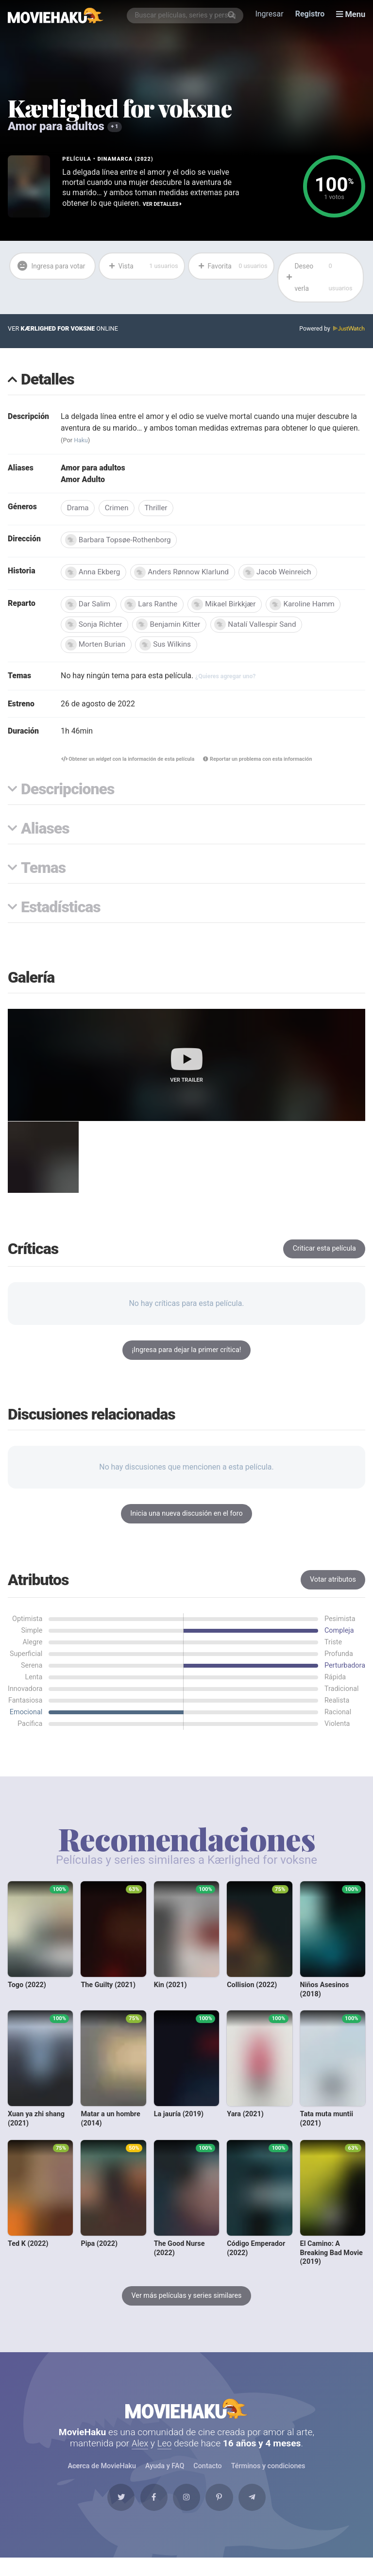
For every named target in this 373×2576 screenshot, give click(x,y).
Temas (43, 873)
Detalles (47, 381)
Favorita (232, 266)
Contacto (207, 2480)
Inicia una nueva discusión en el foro (186, 1523)
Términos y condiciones (268, 2480)
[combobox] (186, 15)
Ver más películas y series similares (186, 2306)
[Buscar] (233, 15)
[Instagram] (186, 2513)
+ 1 (115, 127)
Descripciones (67, 794)
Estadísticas (61, 912)
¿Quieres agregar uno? (228, 680)
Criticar (324, 1258)
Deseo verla (322, 278)
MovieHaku (186, 2420)
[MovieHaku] (55, 15)
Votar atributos (333, 1589)
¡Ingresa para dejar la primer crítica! (186, 1359)
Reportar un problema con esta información (260, 764)
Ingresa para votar (44, 278)
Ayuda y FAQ (164, 2480)
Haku (81, 442)
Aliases (45, 834)
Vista (143, 266)
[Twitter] (113, 2513)
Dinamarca (116, 159)
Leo (164, 2457)
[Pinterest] (223, 2513)
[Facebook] (149, 2513)
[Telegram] (259, 2513)
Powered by (331, 330)
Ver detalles (163, 204)
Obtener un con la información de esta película (125, 764)
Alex (140, 2457)
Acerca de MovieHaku (102, 2480)
